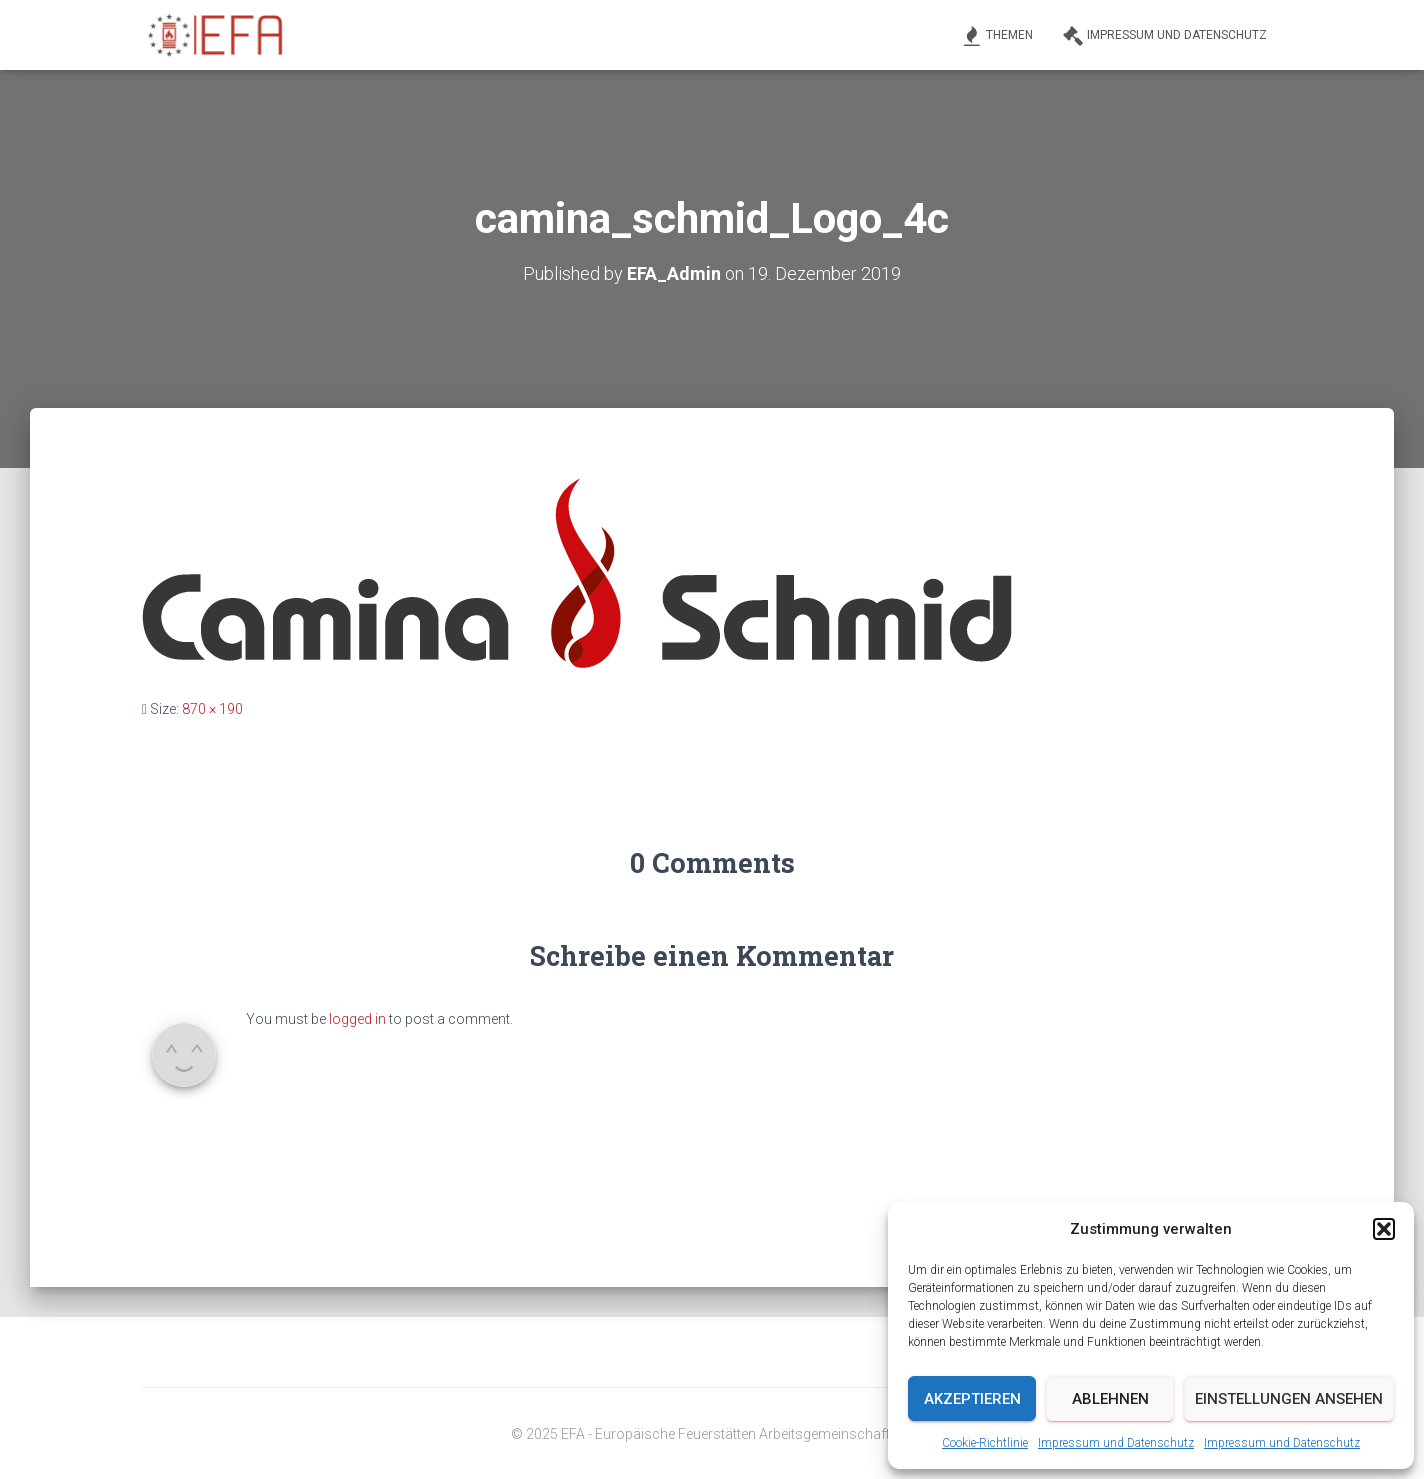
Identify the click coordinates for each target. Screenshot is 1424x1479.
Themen (997, 36)
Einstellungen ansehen (1289, 1399)
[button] (1384, 1229)
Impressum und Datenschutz (1116, 1443)
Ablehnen (1110, 1399)
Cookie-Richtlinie (985, 1443)
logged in (357, 1019)
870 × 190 (212, 709)
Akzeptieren (972, 1399)
